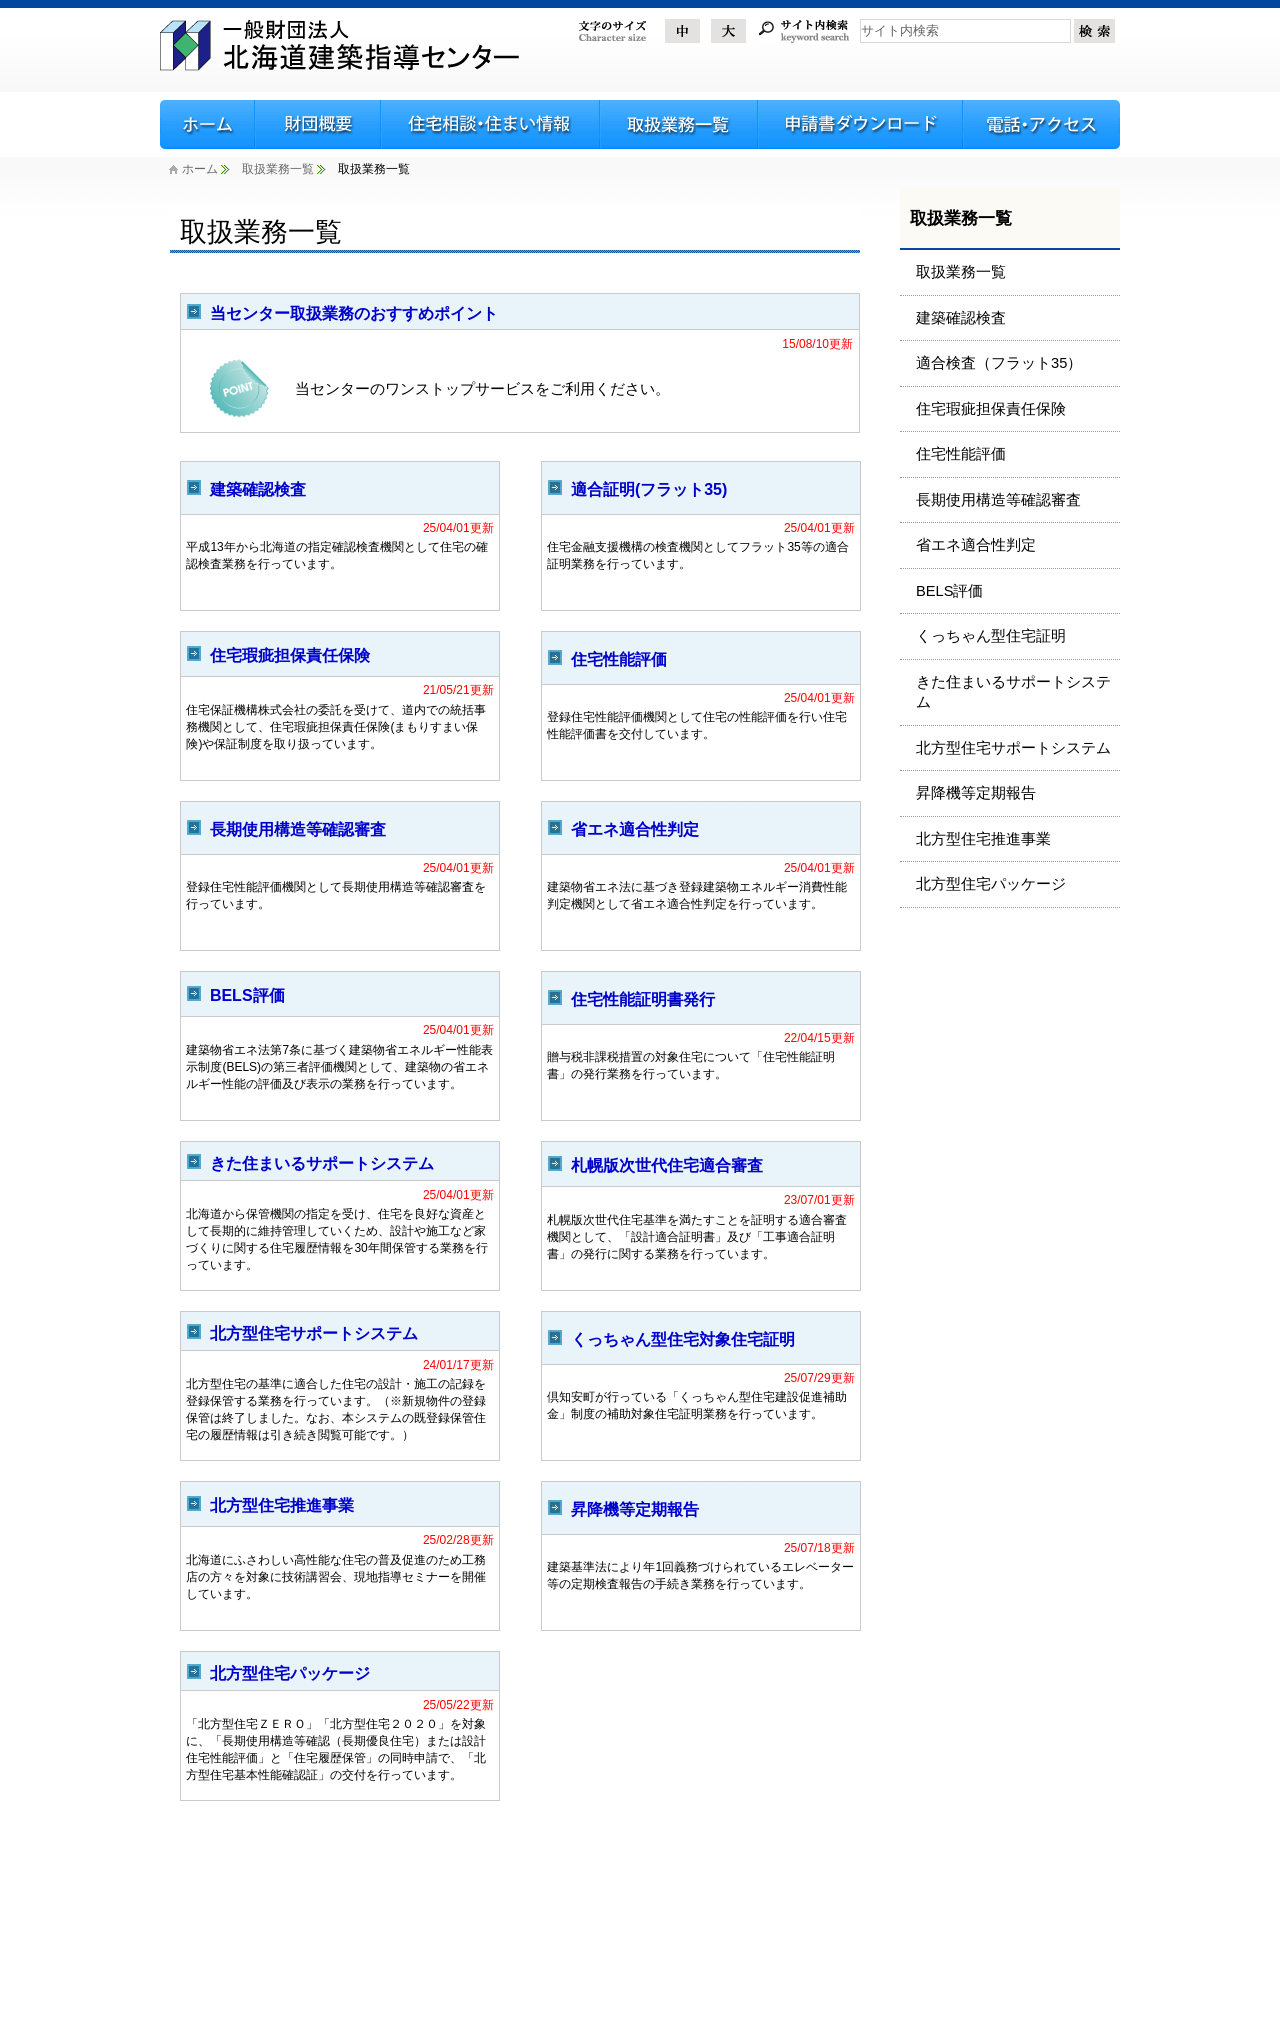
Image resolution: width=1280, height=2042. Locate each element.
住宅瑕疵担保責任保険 (290, 655)
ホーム (193, 169)
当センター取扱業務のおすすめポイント (354, 313)
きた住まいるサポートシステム (322, 1163)
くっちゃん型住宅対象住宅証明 (683, 1339)
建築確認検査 (258, 489)
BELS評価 (247, 995)
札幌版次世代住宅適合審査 (667, 1165)
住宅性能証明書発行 (643, 999)
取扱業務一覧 (278, 169)
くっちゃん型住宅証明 (991, 636)
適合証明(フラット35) (649, 489)
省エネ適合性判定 (635, 829)
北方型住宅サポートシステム (314, 1333)
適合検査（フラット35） (999, 363)
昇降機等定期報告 (635, 1509)
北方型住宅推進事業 (282, 1505)
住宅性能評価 (619, 659)
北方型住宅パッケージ (290, 1673)
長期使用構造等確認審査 (298, 829)
